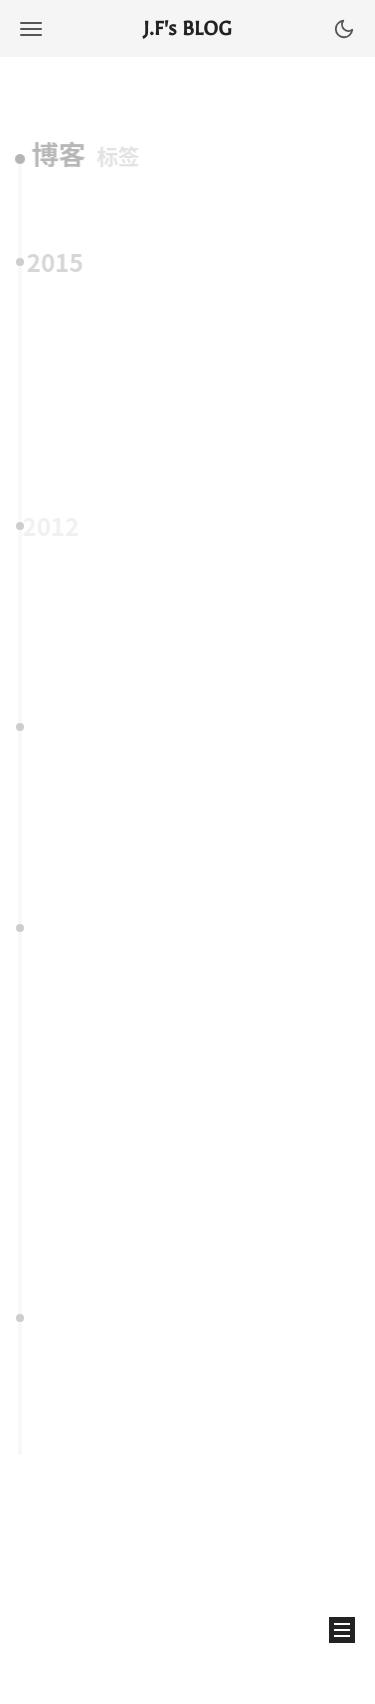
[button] (31, 28)
